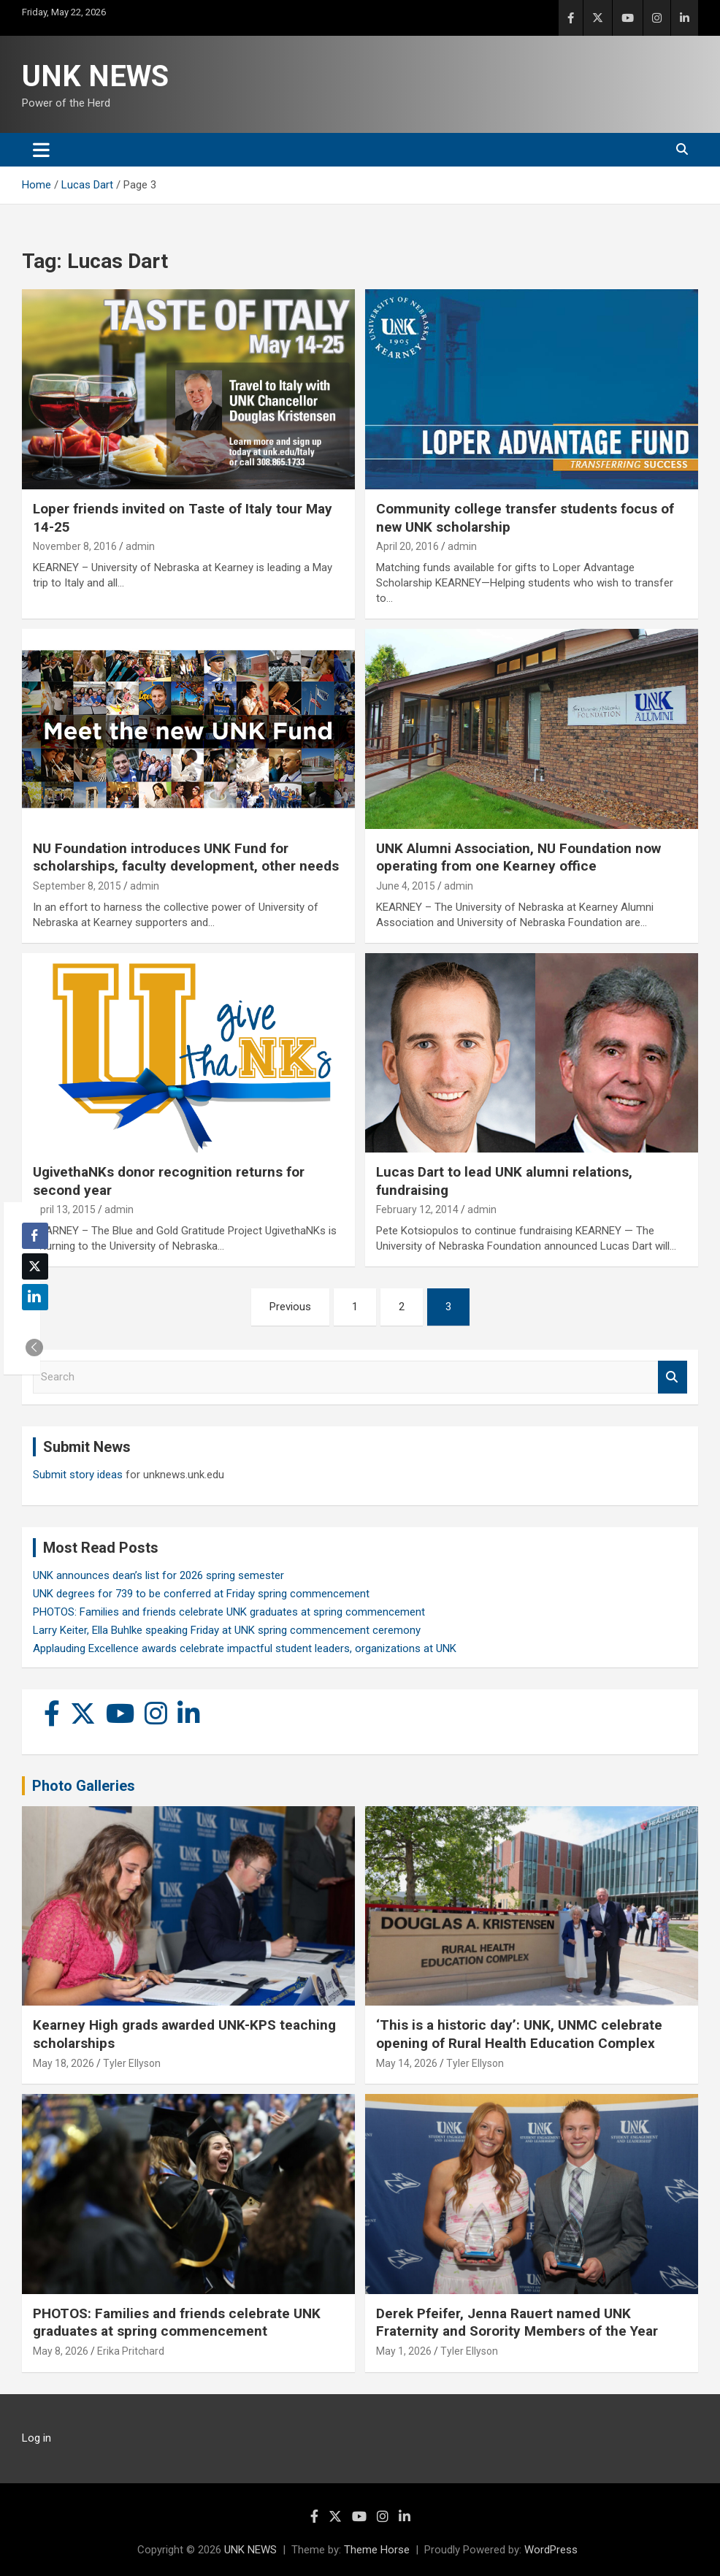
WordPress (551, 2549)
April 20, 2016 (407, 546)
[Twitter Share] (35, 1266)
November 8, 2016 (75, 546)
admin (140, 546)
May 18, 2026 (63, 2063)
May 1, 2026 (404, 2351)
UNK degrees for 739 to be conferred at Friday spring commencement (201, 1593)
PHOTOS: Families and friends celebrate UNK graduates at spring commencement (229, 1611)
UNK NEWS (95, 76)
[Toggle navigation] (41, 150)
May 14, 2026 (406, 2063)
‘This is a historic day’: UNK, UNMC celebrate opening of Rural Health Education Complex (519, 2034)
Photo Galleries (83, 1786)
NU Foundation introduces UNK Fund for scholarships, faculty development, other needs (186, 857)
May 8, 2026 (60, 2351)
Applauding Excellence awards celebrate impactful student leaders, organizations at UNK (244, 1648)
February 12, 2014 (417, 1209)
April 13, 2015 (64, 1209)
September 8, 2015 (77, 886)
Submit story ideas (78, 1474)
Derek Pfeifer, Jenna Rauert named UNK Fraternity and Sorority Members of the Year (517, 2322)
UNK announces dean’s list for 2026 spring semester (158, 1575)
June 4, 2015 (405, 886)
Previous (290, 1306)
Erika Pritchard (130, 2351)
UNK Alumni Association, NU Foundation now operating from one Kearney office (518, 857)
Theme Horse (377, 2549)
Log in (36, 2438)
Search (672, 1377)
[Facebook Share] (35, 1236)
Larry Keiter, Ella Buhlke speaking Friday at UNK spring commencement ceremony (227, 1630)
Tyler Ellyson (132, 2063)
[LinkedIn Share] (35, 1297)
